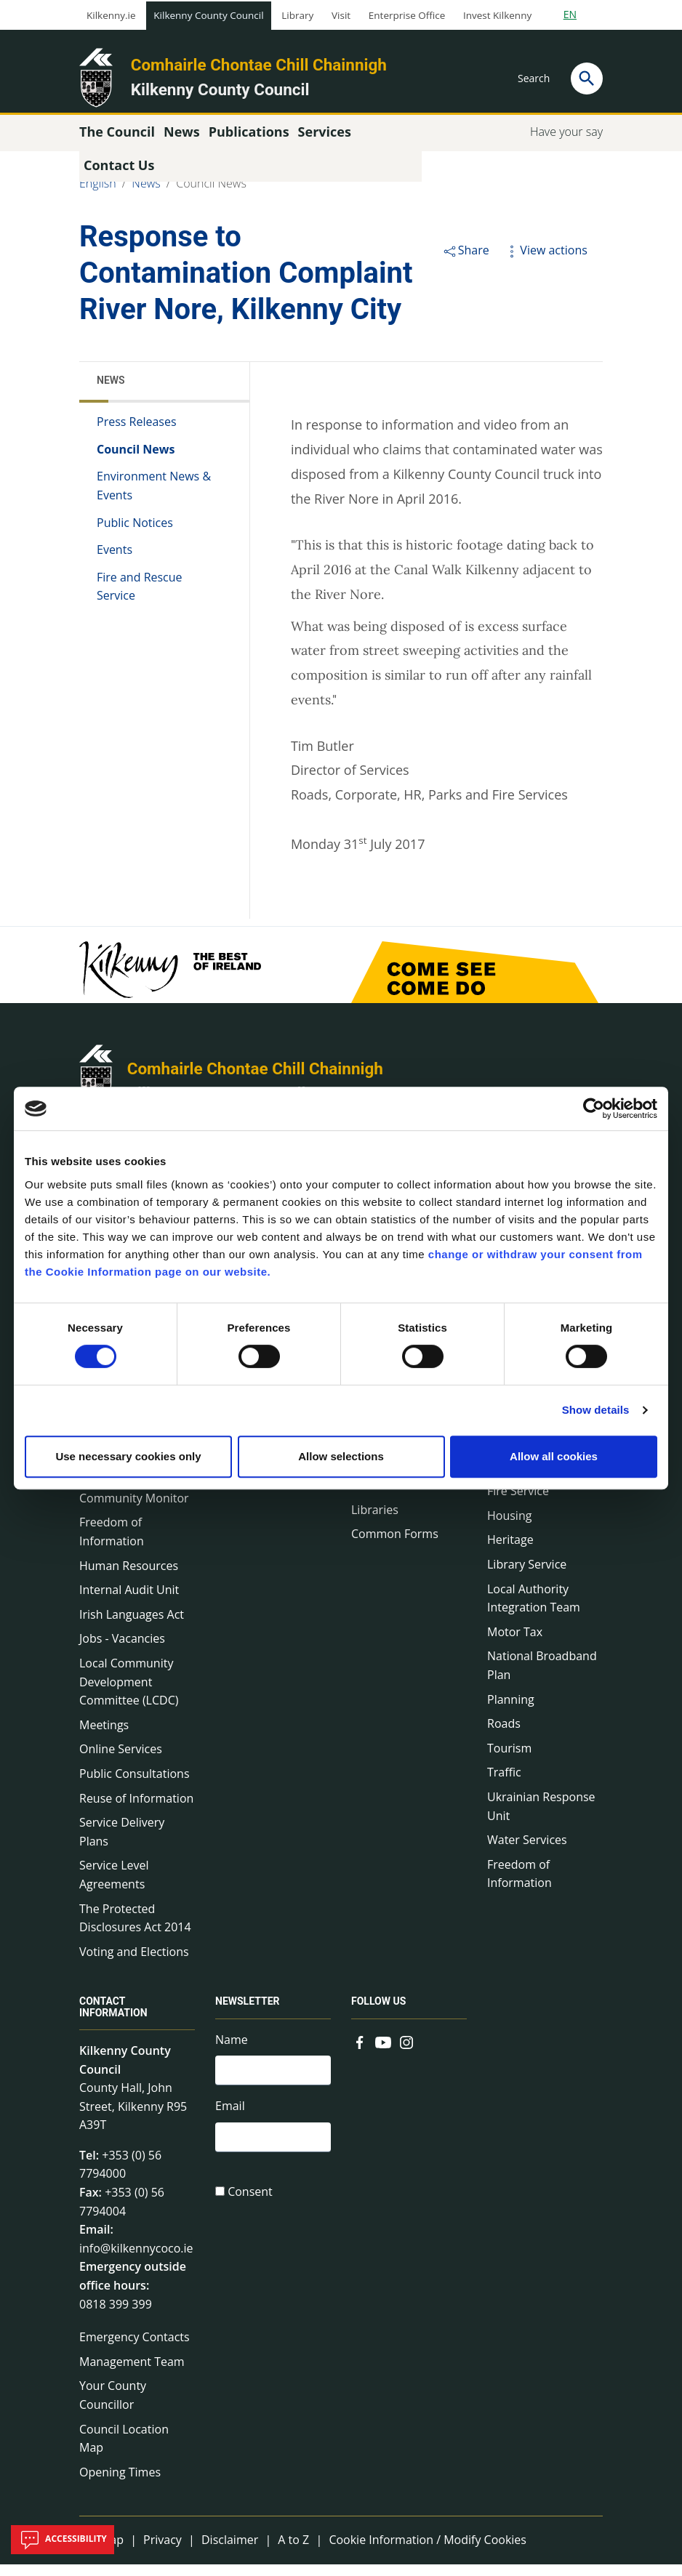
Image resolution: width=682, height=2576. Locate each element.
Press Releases (137, 433)
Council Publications (405, 1497)
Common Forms (394, 1545)
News (146, 195)
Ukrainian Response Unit (541, 1817)
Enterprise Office (407, 15)
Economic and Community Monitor (134, 1500)
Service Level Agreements (113, 1886)
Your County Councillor (112, 2406)
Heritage (510, 1551)
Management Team (132, 2373)
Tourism (509, 1760)
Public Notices (135, 534)
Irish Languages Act (131, 1626)
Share (465, 262)
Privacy (162, 2551)
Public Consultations (134, 1785)
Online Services (120, 1760)
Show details (596, 1410)
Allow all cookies (554, 1456)
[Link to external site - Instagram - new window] (406, 2052)
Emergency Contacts (134, 2348)
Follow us (378, 2013)
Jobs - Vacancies (122, 1650)
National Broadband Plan (542, 1676)
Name (231, 2051)
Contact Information (113, 2019)
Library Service (526, 1576)
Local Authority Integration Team (533, 1610)
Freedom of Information (111, 1543)
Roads (504, 1735)
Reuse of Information (136, 1810)
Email (230, 2120)
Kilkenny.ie (111, 15)
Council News (211, 195)
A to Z (293, 2551)
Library (297, 15)
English (97, 195)
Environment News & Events (154, 497)
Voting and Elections (134, 1963)
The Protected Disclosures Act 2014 (135, 1929)
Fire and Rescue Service (139, 598)
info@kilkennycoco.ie (136, 2260)
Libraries (374, 1521)
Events (114, 561)
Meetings (104, 1736)
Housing (509, 1527)
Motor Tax (514, 1643)
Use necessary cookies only (128, 1456)
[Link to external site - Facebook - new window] (360, 2052)
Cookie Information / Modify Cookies (427, 2551)
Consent (250, 2208)
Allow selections (341, 1456)
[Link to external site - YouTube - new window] (383, 2052)
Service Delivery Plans (121, 1843)
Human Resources (128, 1577)
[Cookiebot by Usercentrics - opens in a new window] (593, 1108)
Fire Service (518, 1502)
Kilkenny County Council (208, 15)
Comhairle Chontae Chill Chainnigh (259, 64)
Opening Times (120, 2484)
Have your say (566, 143)
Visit (341, 15)
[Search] (587, 78)
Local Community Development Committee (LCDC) (128, 1693)
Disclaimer (229, 2551)
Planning (510, 1711)
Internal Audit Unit (129, 1601)
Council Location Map (124, 2450)
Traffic (504, 1784)
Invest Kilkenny (497, 15)
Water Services (527, 1851)
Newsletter (247, 2013)
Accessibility (62, 2539)
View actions (545, 262)
